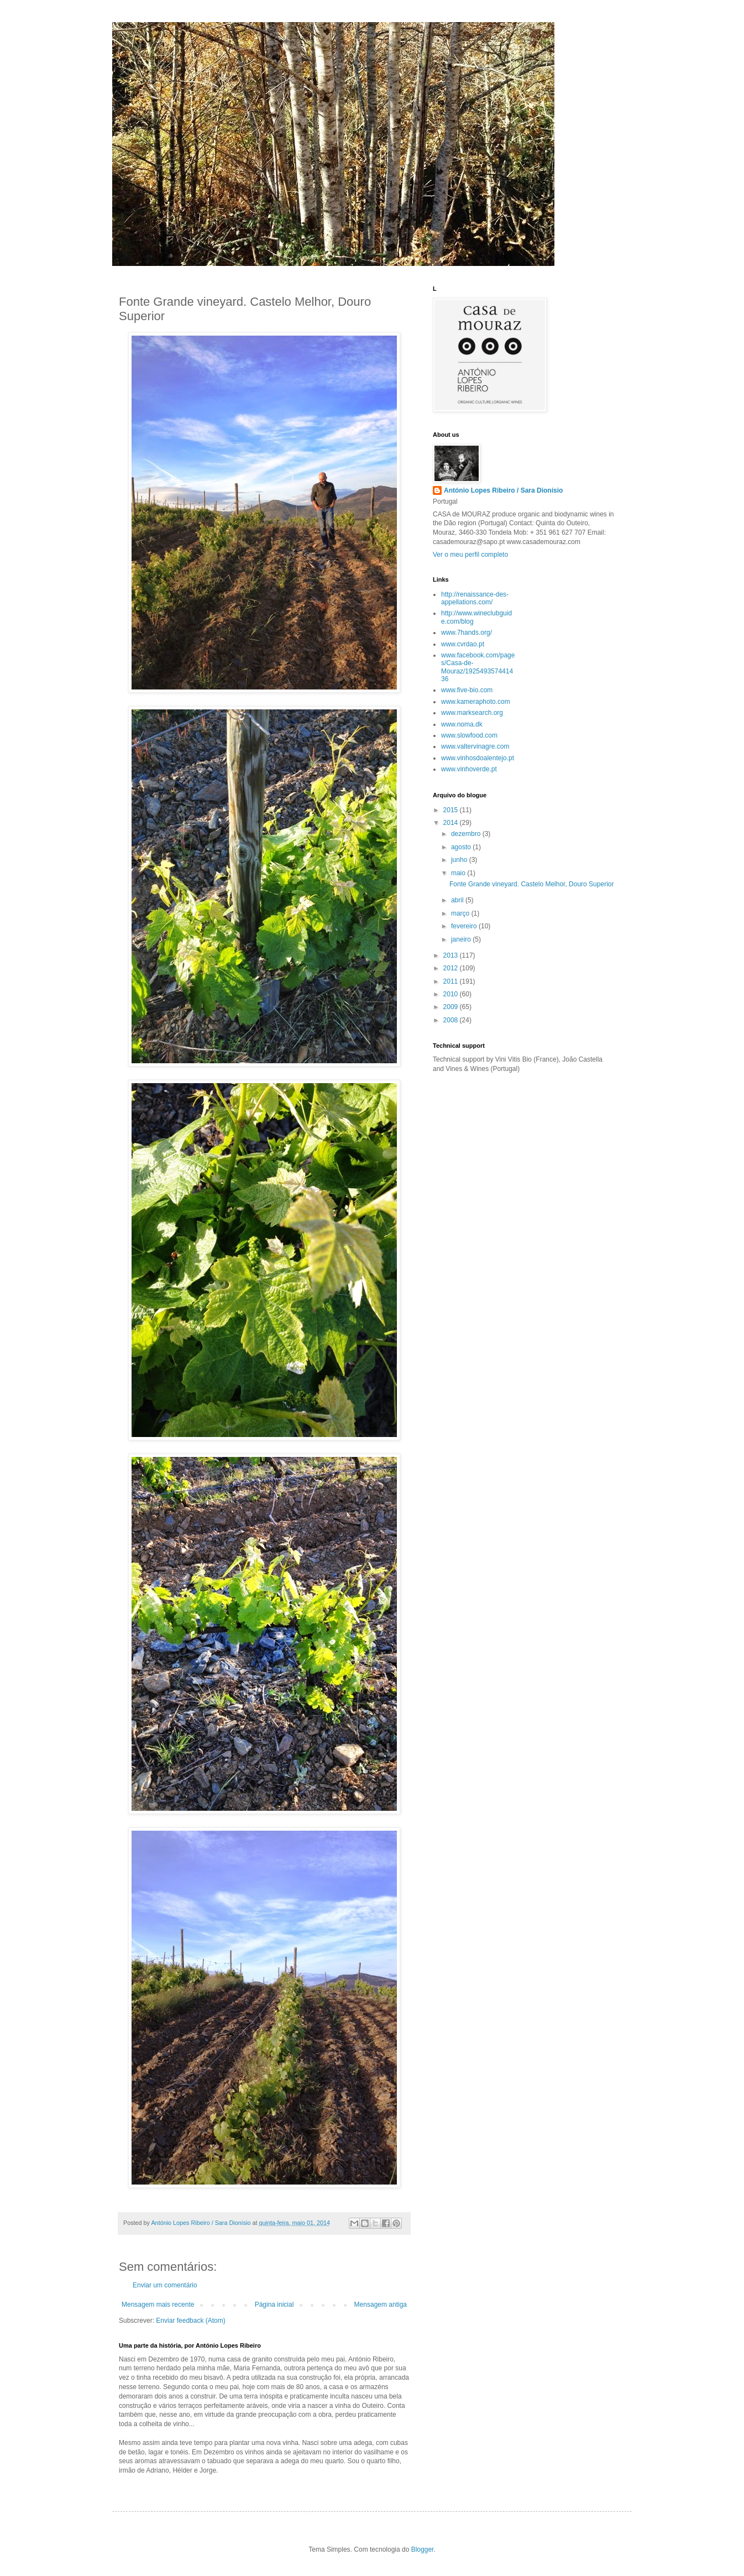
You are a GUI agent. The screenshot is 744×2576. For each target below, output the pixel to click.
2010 (451, 994)
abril (458, 900)
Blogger (422, 2549)
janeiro (462, 939)
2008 (451, 1020)
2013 (451, 955)
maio (459, 873)
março (461, 913)
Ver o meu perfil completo (470, 554)
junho (460, 860)
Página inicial (274, 2304)
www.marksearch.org (472, 713)
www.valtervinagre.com (475, 746)
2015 (451, 810)
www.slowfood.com (469, 735)
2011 (451, 981)
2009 (451, 1007)
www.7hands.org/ (466, 632)
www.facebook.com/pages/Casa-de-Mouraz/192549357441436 (478, 667)
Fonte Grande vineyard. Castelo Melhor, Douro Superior (531, 884)
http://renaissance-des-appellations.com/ (475, 598)
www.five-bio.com (466, 690)
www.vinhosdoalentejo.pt (477, 758)
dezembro (467, 834)
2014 (451, 823)
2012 (451, 968)
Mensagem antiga (380, 2304)
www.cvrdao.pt (462, 644)
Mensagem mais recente (158, 2304)
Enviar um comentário (165, 2285)
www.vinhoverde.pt (469, 769)
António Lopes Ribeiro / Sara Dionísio (503, 490)
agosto (462, 847)
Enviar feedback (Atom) (190, 2320)
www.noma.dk (462, 724)
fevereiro (465, 926)
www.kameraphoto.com (475, 702)
